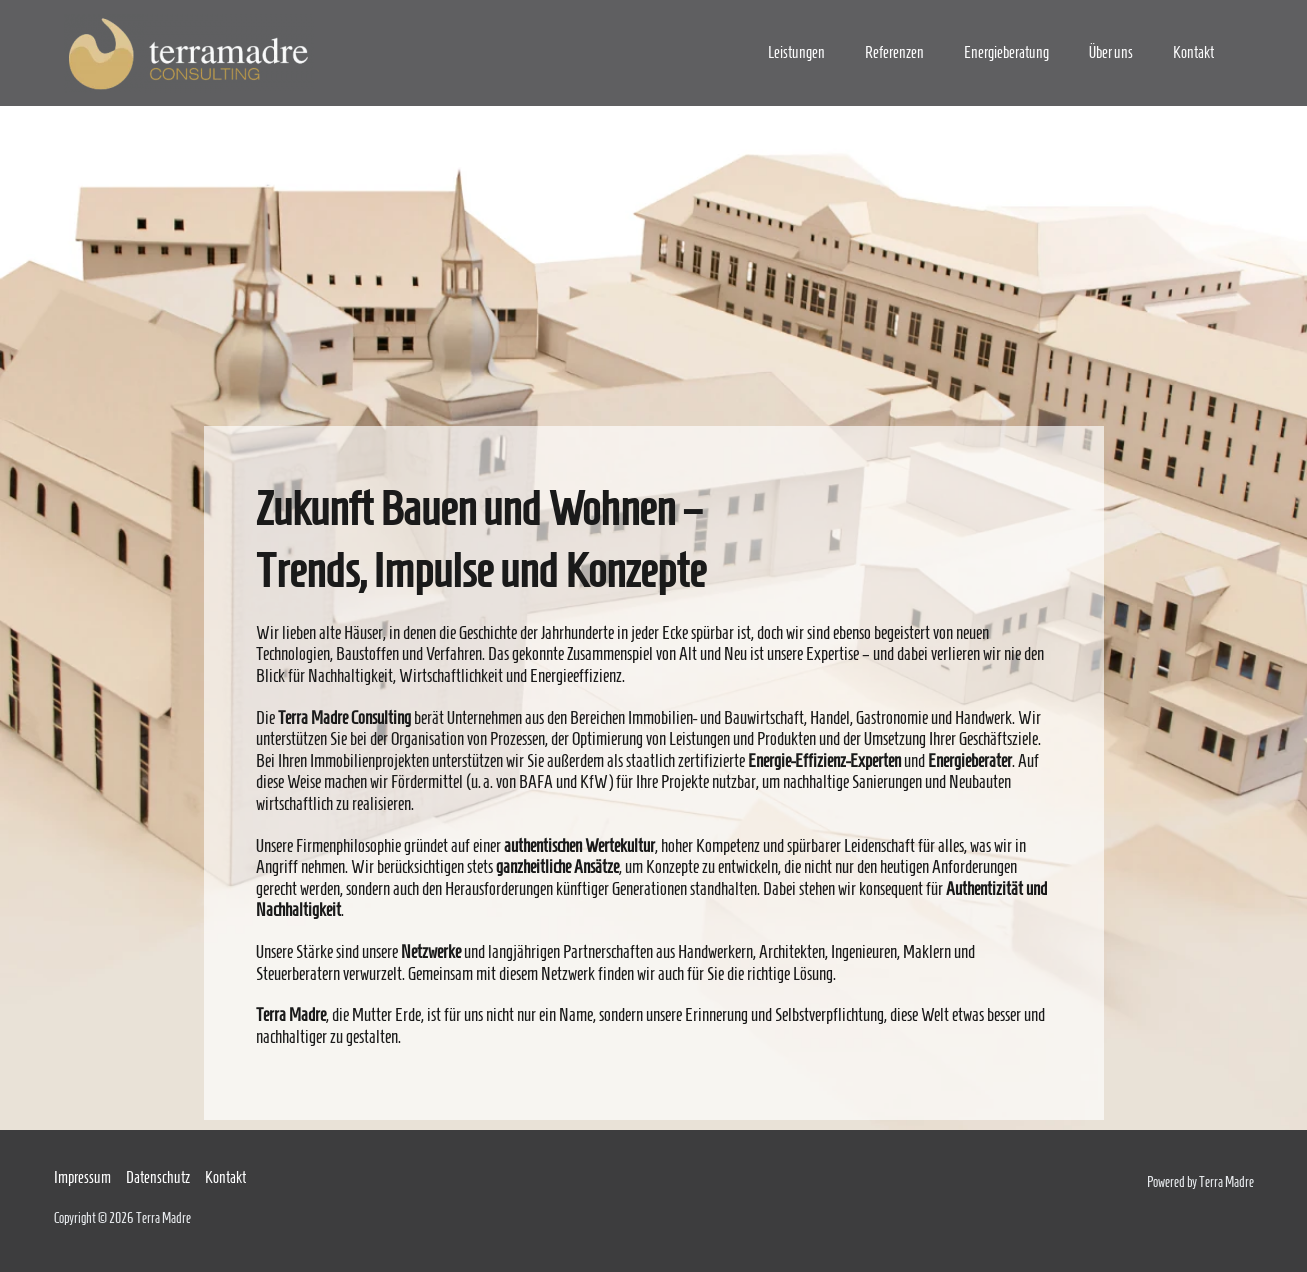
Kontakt (1193, 52)
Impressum (82, 1178)
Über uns (1111, 52)
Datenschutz (158, 1178)
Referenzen (894, 52)
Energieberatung (1006, 52)
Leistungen (796, 52)
